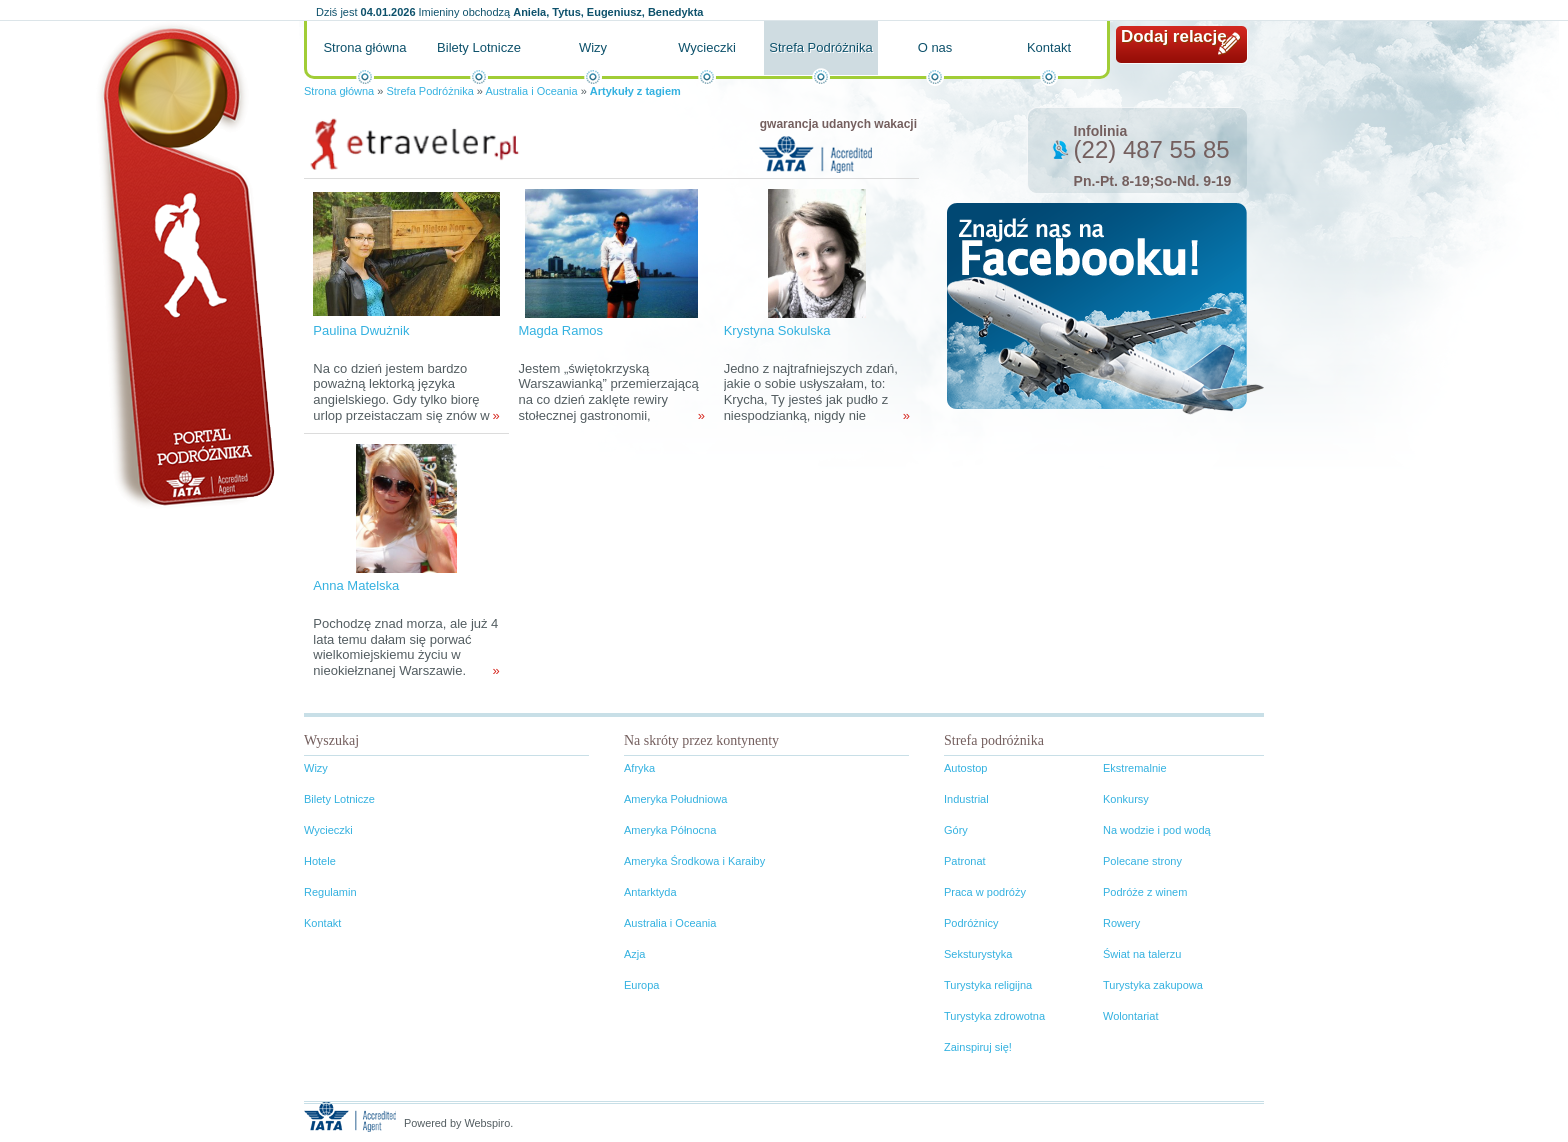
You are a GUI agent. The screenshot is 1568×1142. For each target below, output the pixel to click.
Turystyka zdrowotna (994, 1016)
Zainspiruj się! (978, 1047)
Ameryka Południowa (675, 799)
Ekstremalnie (1135, 768)
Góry (956, 830)
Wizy (593, 47)
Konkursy (1126, 799)
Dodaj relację (1174, 36)
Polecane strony (1142, 861)
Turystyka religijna (988, 985)
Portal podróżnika (185, 265)
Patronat (965, 861)
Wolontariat (1130, 1016)
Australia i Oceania (531, 91)
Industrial (966, 799)
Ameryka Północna (670, 830)
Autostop (965, 768)
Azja (634, 954)
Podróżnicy (971, 923)
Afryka (639, 768)
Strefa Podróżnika (820, 47)
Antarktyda (650, 892)
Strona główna (364, 47)
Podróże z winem (1145, 892)
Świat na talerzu (1142, 954)
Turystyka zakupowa (1153, 985)
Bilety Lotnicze (479, 47)
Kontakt (1049, 47)
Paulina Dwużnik (361, 330)
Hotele (320, 861)
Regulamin (330, 892)
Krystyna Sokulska (777, 330)
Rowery (1121, 923)
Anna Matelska (356, 585)
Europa (641, 985)
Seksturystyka (978, 954)
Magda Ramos (560, 330)
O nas (935, 47)
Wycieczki (707, 47)
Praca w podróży (985, 892)
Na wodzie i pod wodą (1157, 830)
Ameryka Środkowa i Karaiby (694, 861)
